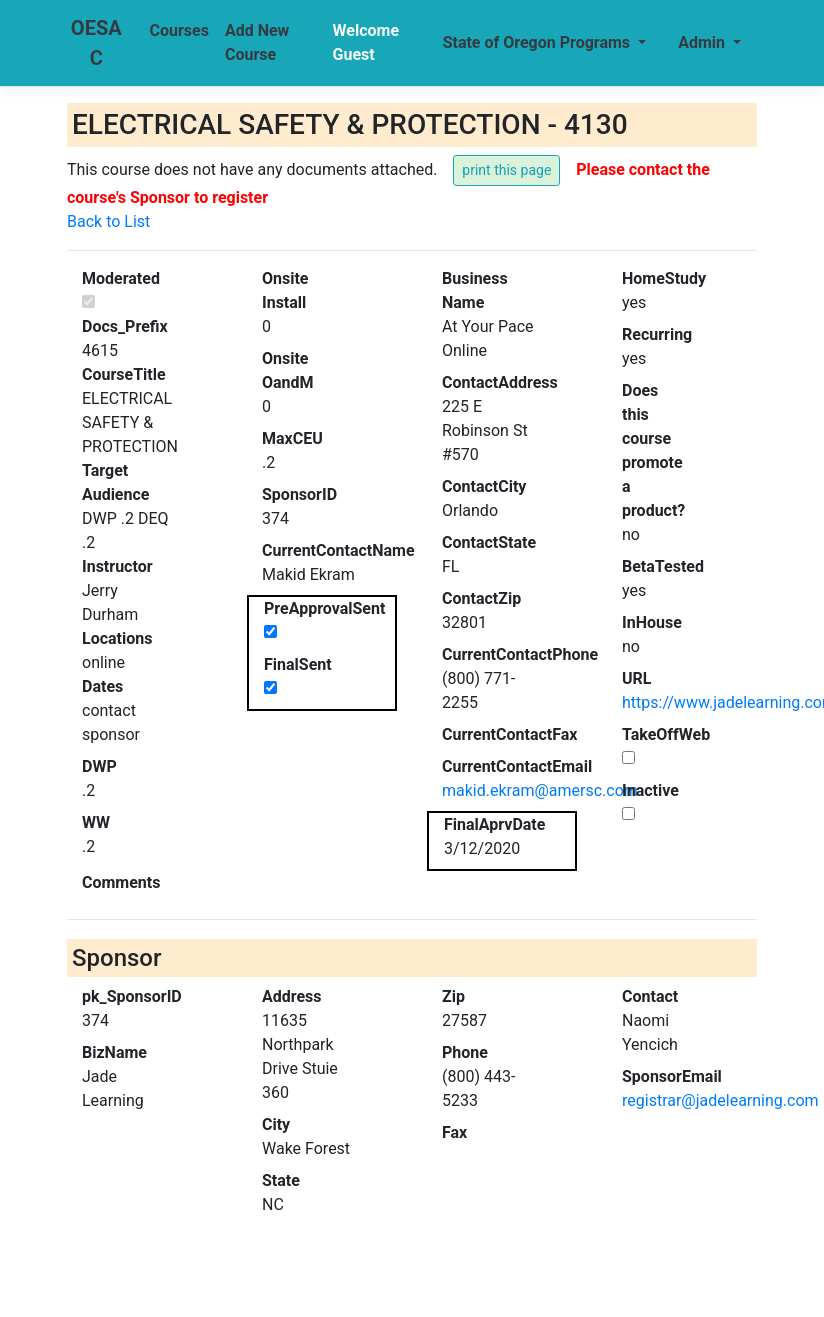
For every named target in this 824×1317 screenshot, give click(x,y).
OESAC (96, 43)
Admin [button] (703, 42)
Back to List (108, 221)
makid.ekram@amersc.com (540, 790)
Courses (179, 30)
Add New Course (257, 42)
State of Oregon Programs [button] (538, 42)
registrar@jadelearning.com (720, 1100)
